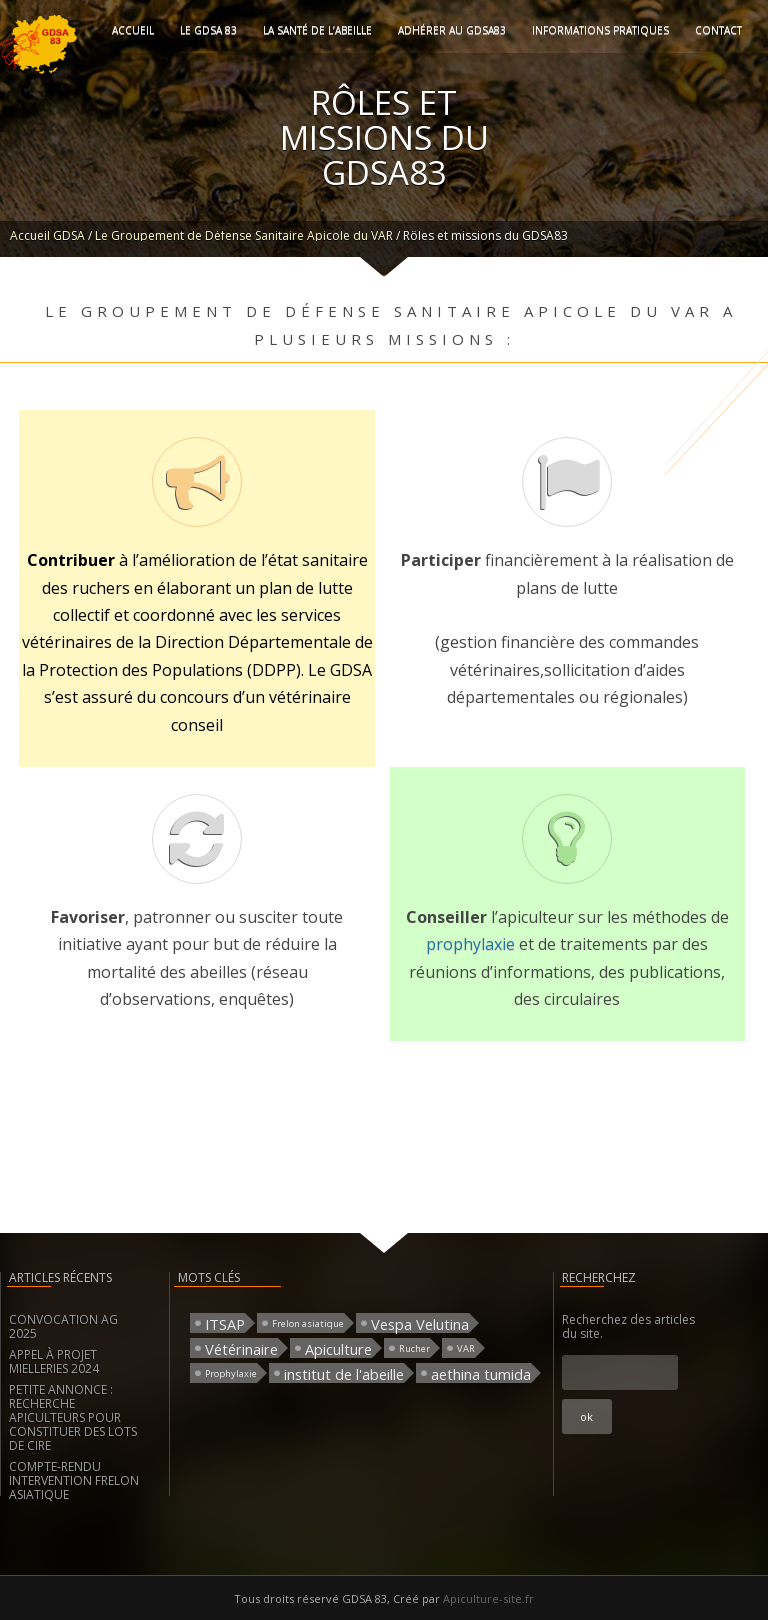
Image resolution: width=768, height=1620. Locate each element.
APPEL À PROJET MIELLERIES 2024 (54, 1361)
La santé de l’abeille (317, 30)
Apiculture (338, 1348)
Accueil (133, 30)
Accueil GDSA (47, 235)
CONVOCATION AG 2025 (63, 1326)
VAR (466, 1348)
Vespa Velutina (420, 1323)
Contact (718, 30)
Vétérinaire (241, 1348)
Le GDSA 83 (208, 30)
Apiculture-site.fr (488, 1598)
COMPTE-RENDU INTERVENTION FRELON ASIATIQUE (74, 1480)
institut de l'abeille (344, 1373)
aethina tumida (481, 1373)
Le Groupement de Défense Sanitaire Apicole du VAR (244, 235)
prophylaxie (472, 944)
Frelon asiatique (308, 1323)
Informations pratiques (600, 30)
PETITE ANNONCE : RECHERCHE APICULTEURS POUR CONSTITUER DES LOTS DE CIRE (73, 1417)
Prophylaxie (231, 1373)
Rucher (414, 1348)
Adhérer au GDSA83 (452, 30)
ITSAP (225, 1323)
